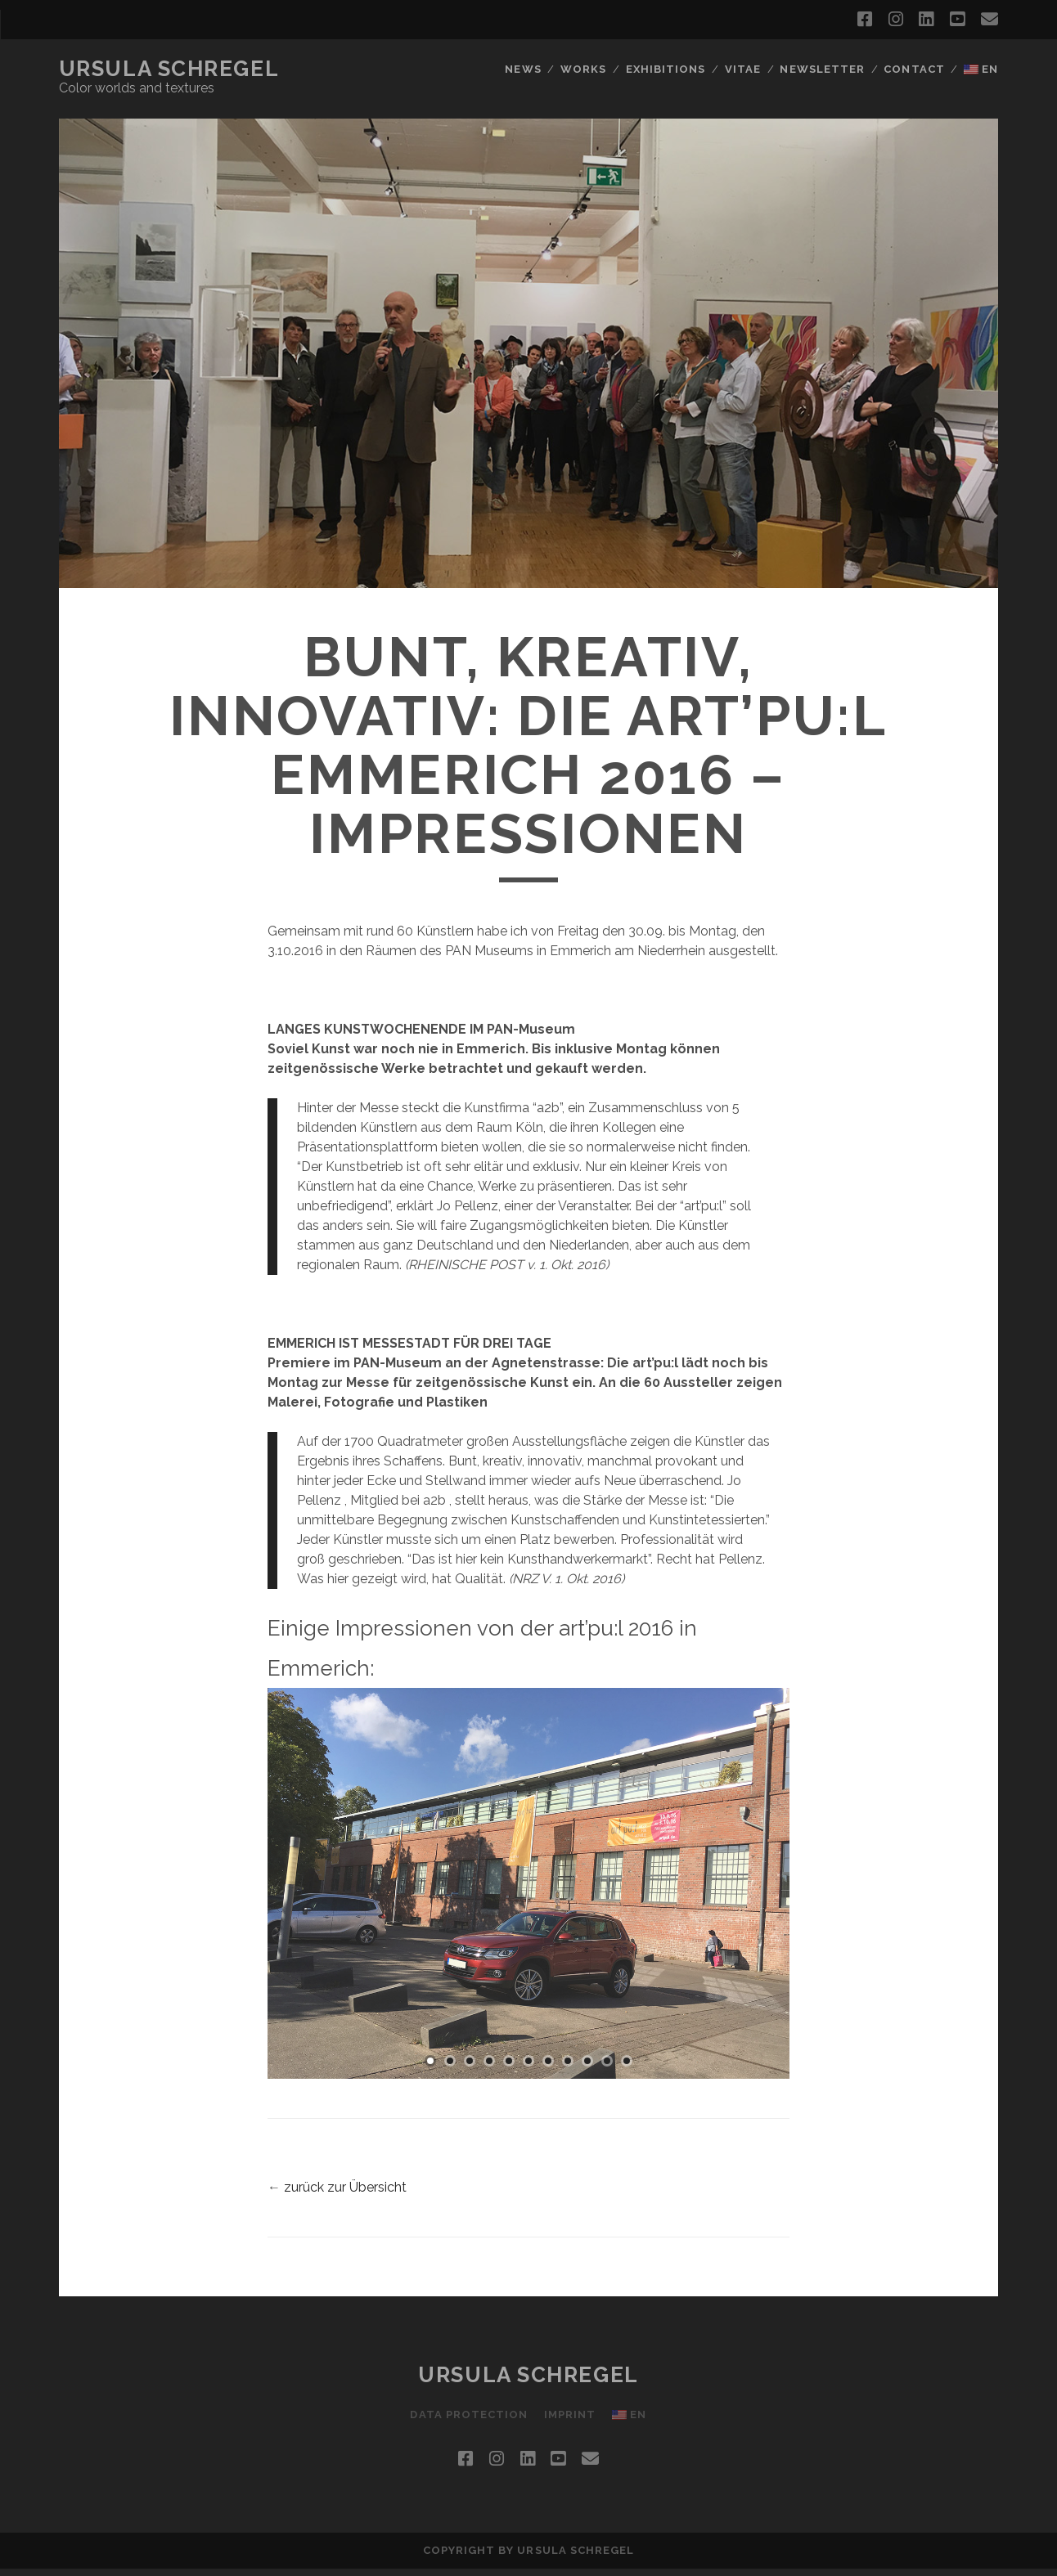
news (523, 69)
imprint (570, 2414)
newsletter (822, 69)
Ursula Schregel (169, 68)
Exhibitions (665, 69)
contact (914, 69)
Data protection (469, 2414)
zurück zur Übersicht (345, 2187)
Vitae (743, 69)
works (583, 69)
